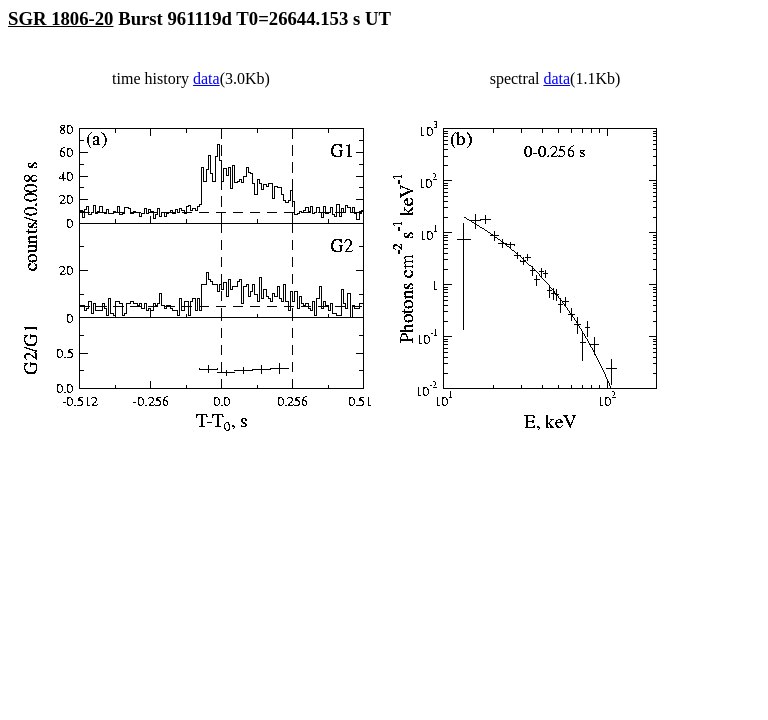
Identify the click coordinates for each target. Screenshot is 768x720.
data (206, 78)
